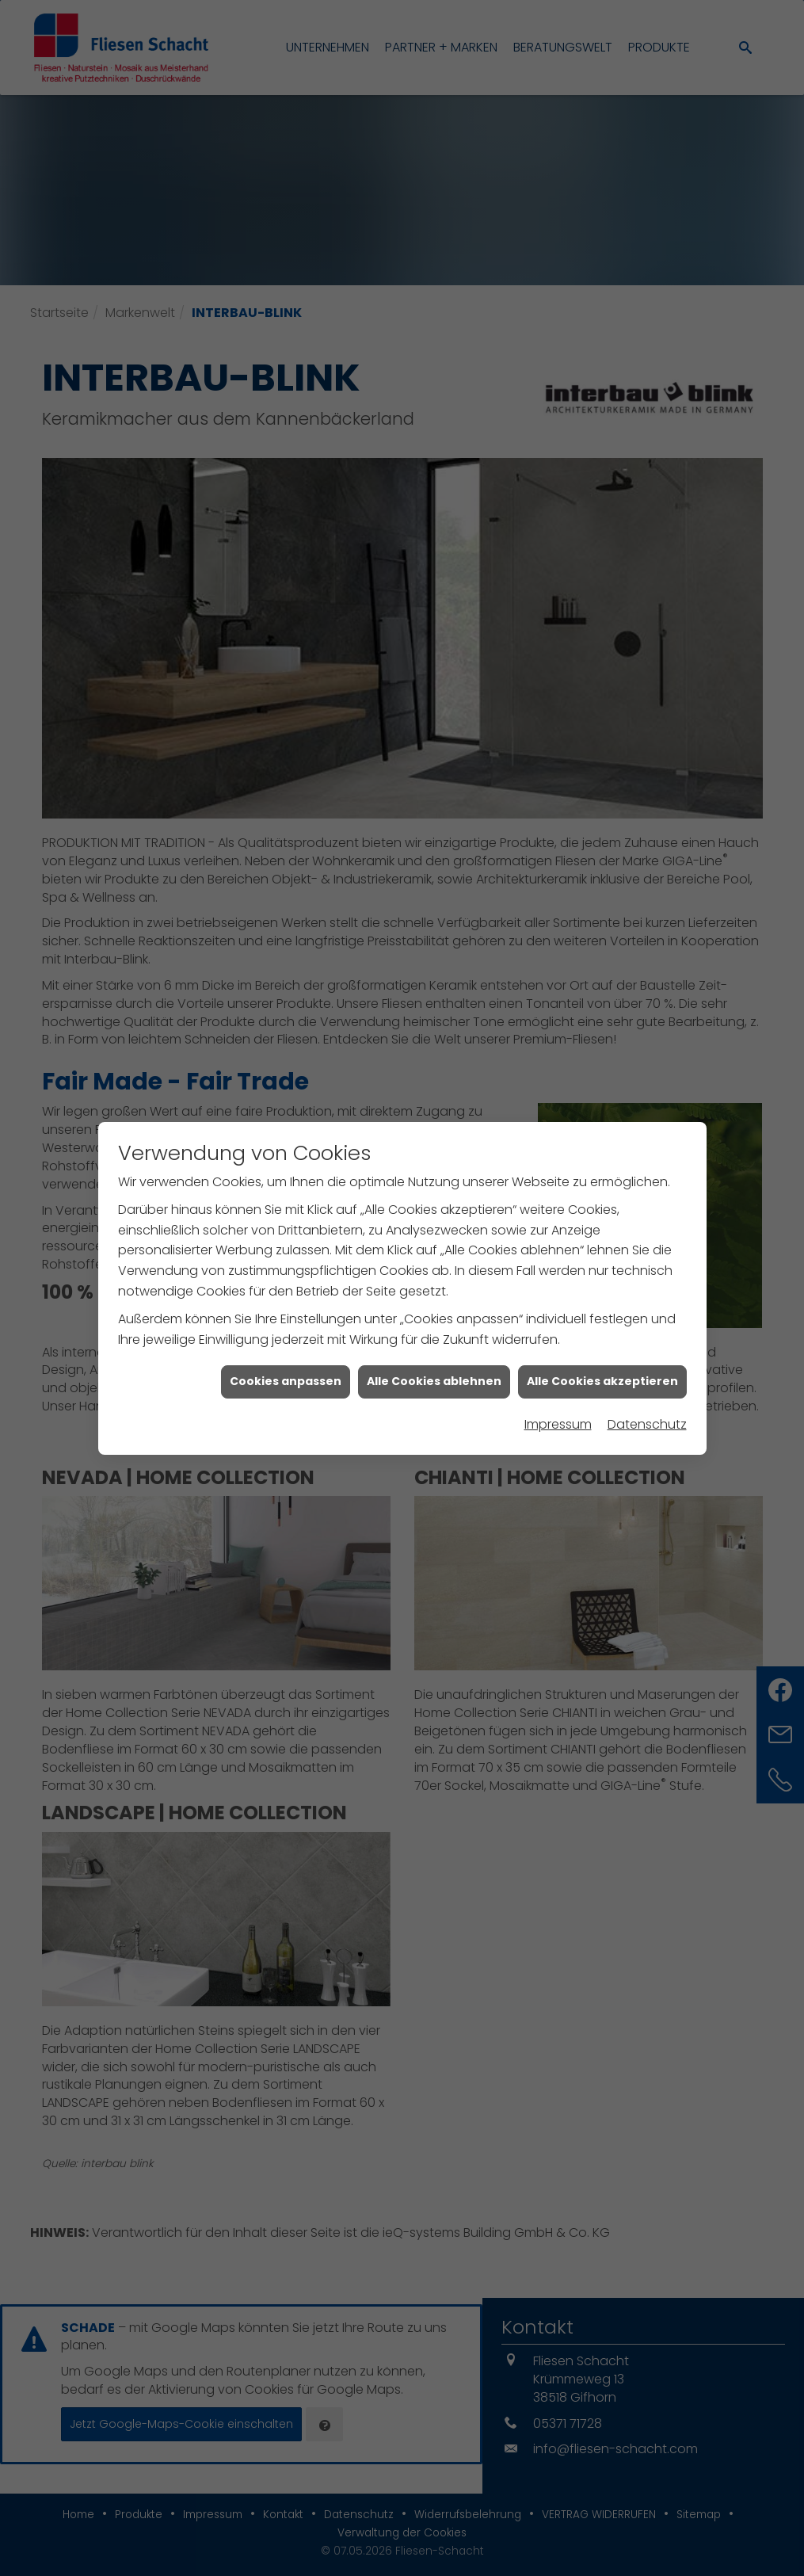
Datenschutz (647, 1385)
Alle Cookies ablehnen (434, 1342)
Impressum (558, 1385)
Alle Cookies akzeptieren (602, 1342)
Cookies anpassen (285, 1342)
